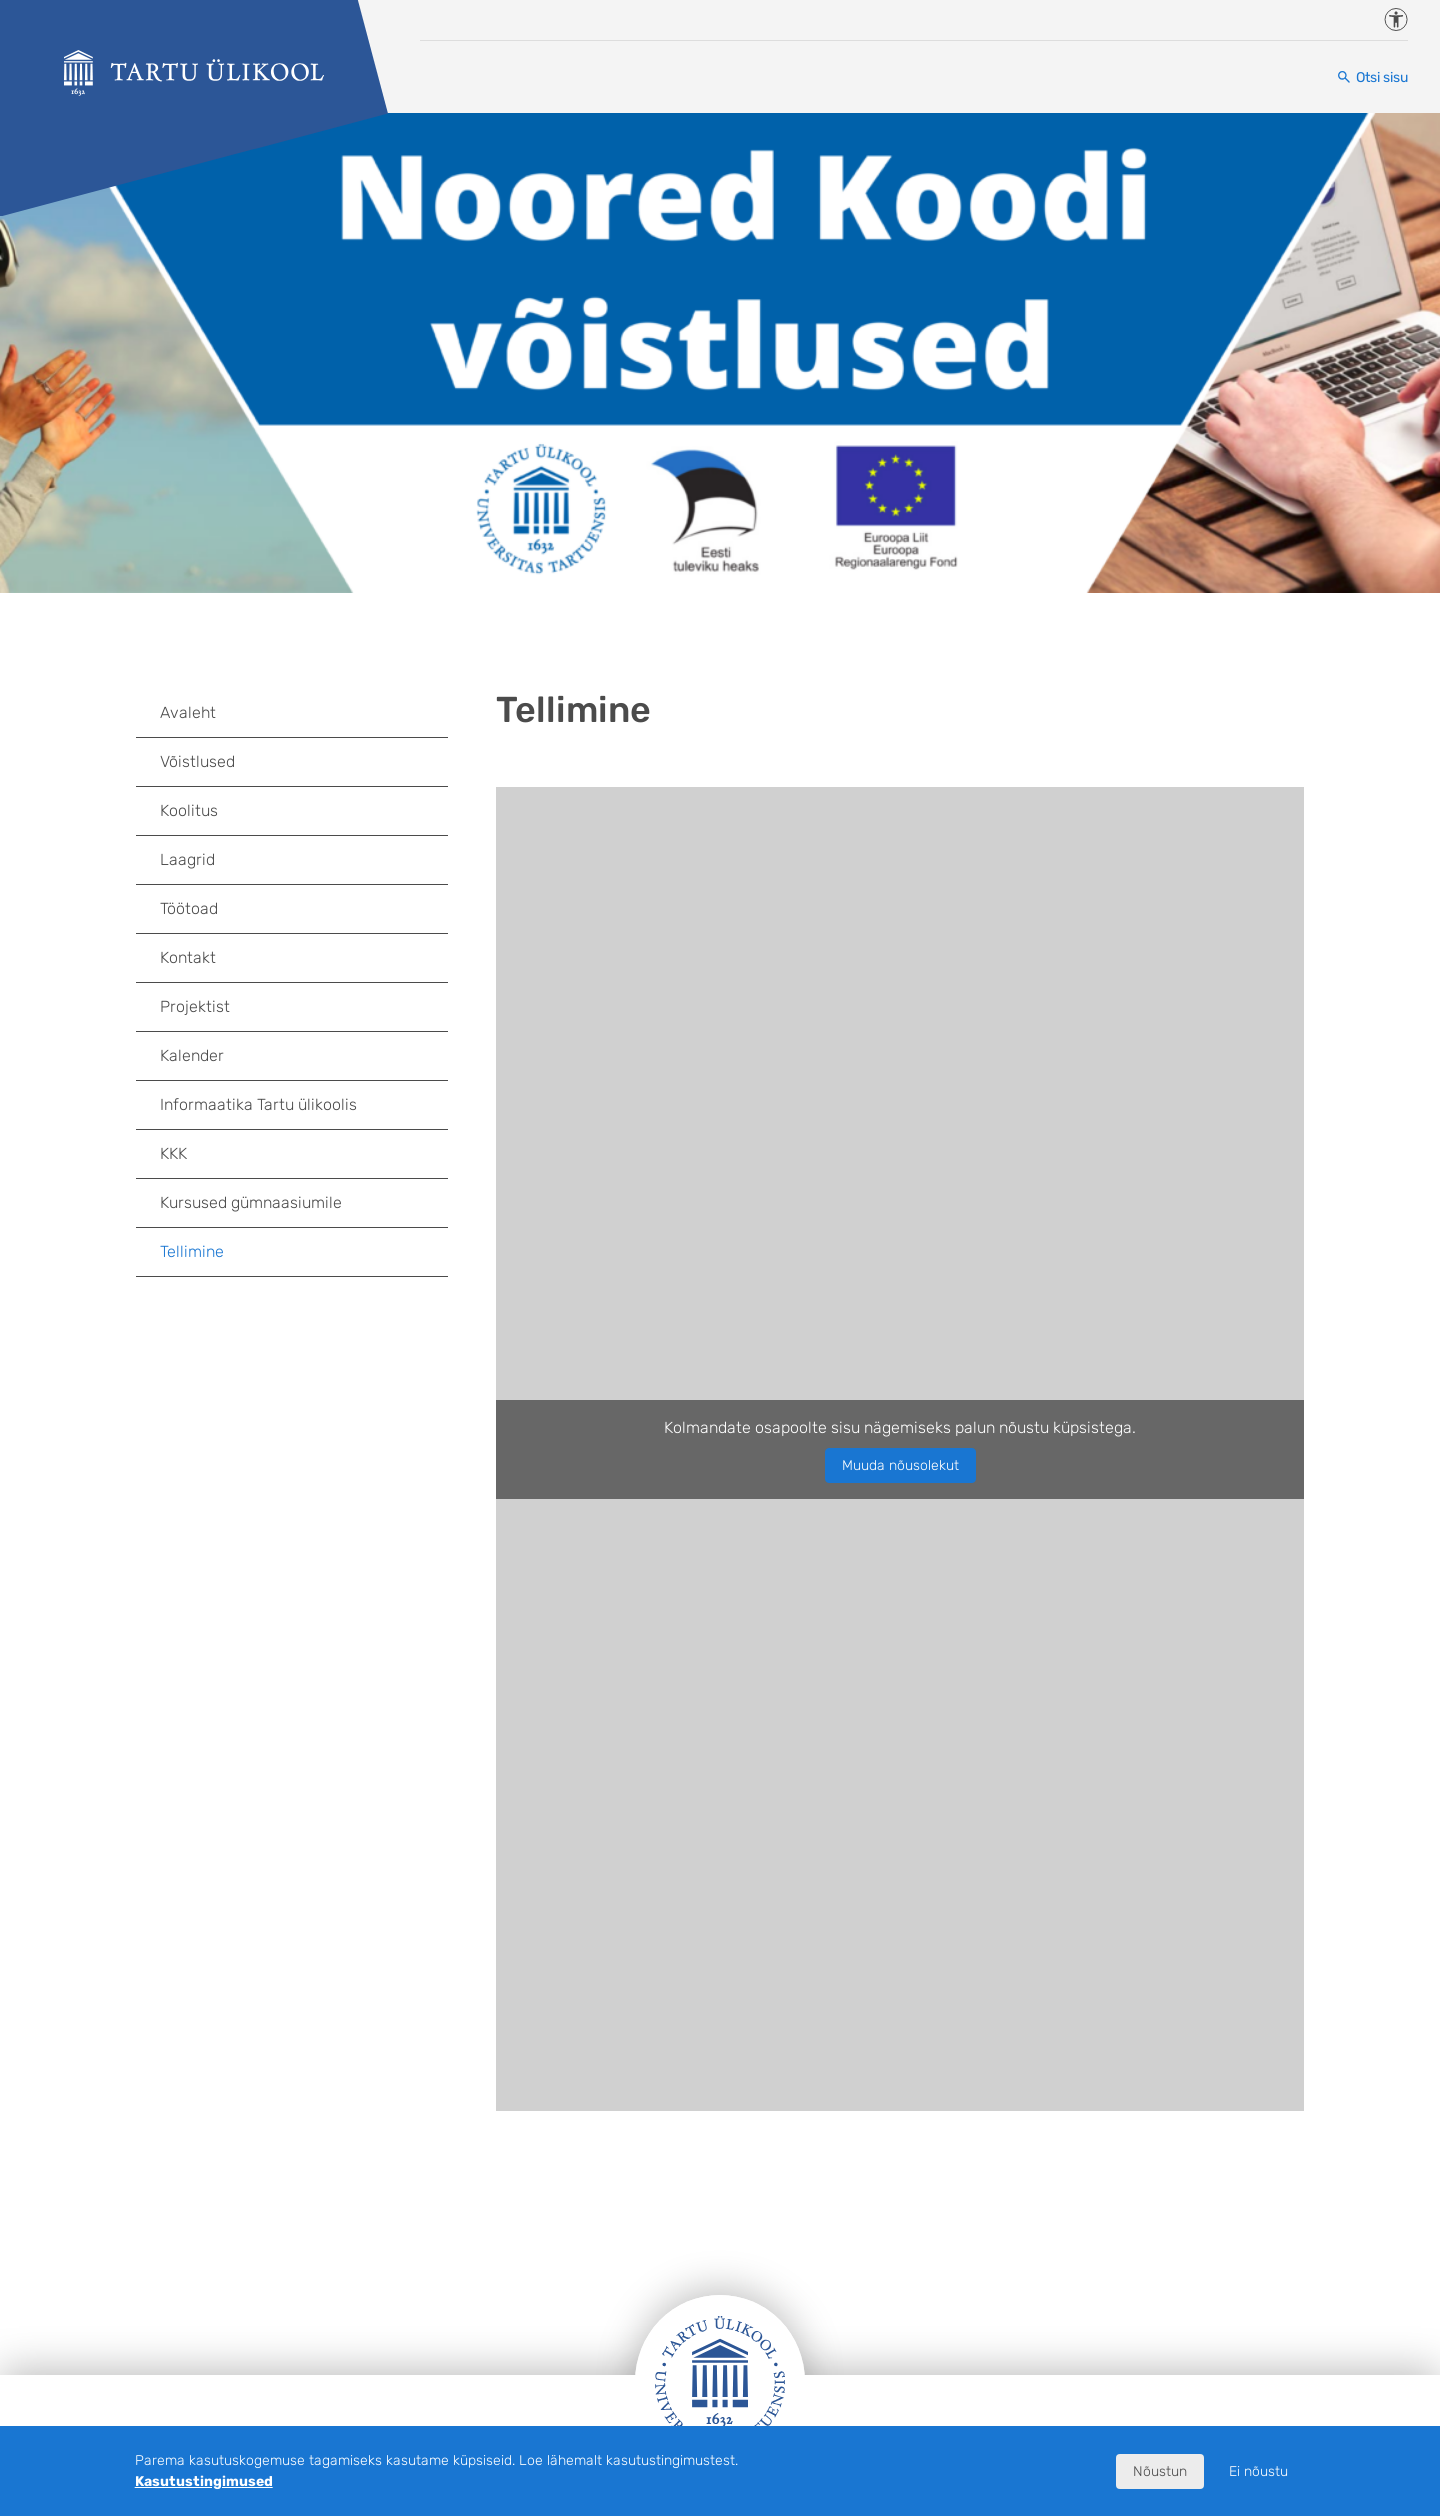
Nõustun (1160, 2471)
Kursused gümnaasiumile (251, 1202)
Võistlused (197, 761)
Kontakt (188, 957)
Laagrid (187, 859)
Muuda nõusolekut (900, 1465)
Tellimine (192, 1251)
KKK (173, 1153)
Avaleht (188, 712)
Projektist (195, 1006)
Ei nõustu (1258, 2471)
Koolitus (189, 810)
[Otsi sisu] (1372, 77)
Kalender (192, 1055)
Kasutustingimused (204, 2481)
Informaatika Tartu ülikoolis (258, 1104)
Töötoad (189, 908)
